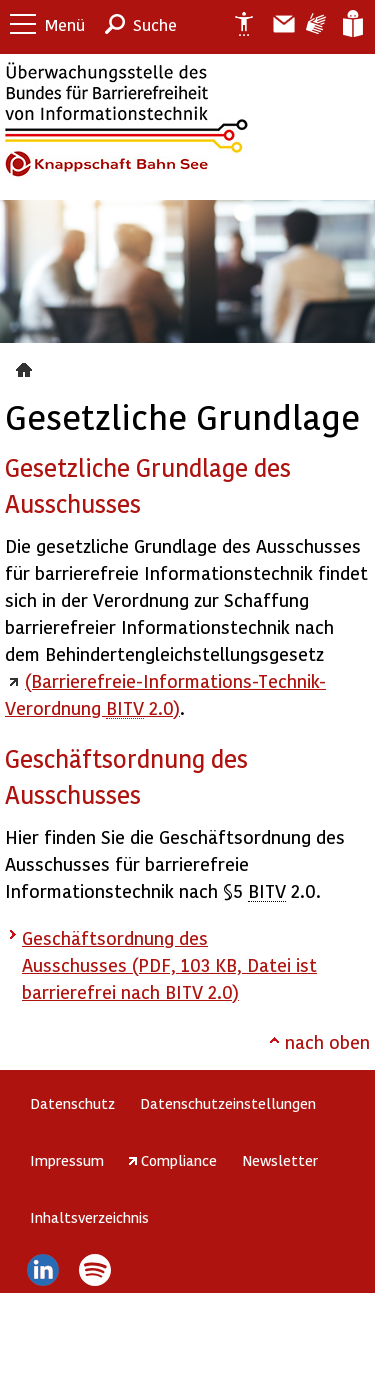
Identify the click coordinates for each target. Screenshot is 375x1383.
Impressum (67, 1160)
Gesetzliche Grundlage (26, 367)
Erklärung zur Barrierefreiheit (236, 24)
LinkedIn (42, 1270)
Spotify (95, 1270)
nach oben (327, 1041)
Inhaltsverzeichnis (89, 1217)
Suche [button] (155, 24)
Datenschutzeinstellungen (228, 1103)
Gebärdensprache (314, 24)
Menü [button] (65, 24)
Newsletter (280, 1160)
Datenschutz (72, 1103)
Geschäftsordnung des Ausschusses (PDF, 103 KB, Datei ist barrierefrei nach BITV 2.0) (169, 964)
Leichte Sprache (351, 24)
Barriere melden (276, 24)
